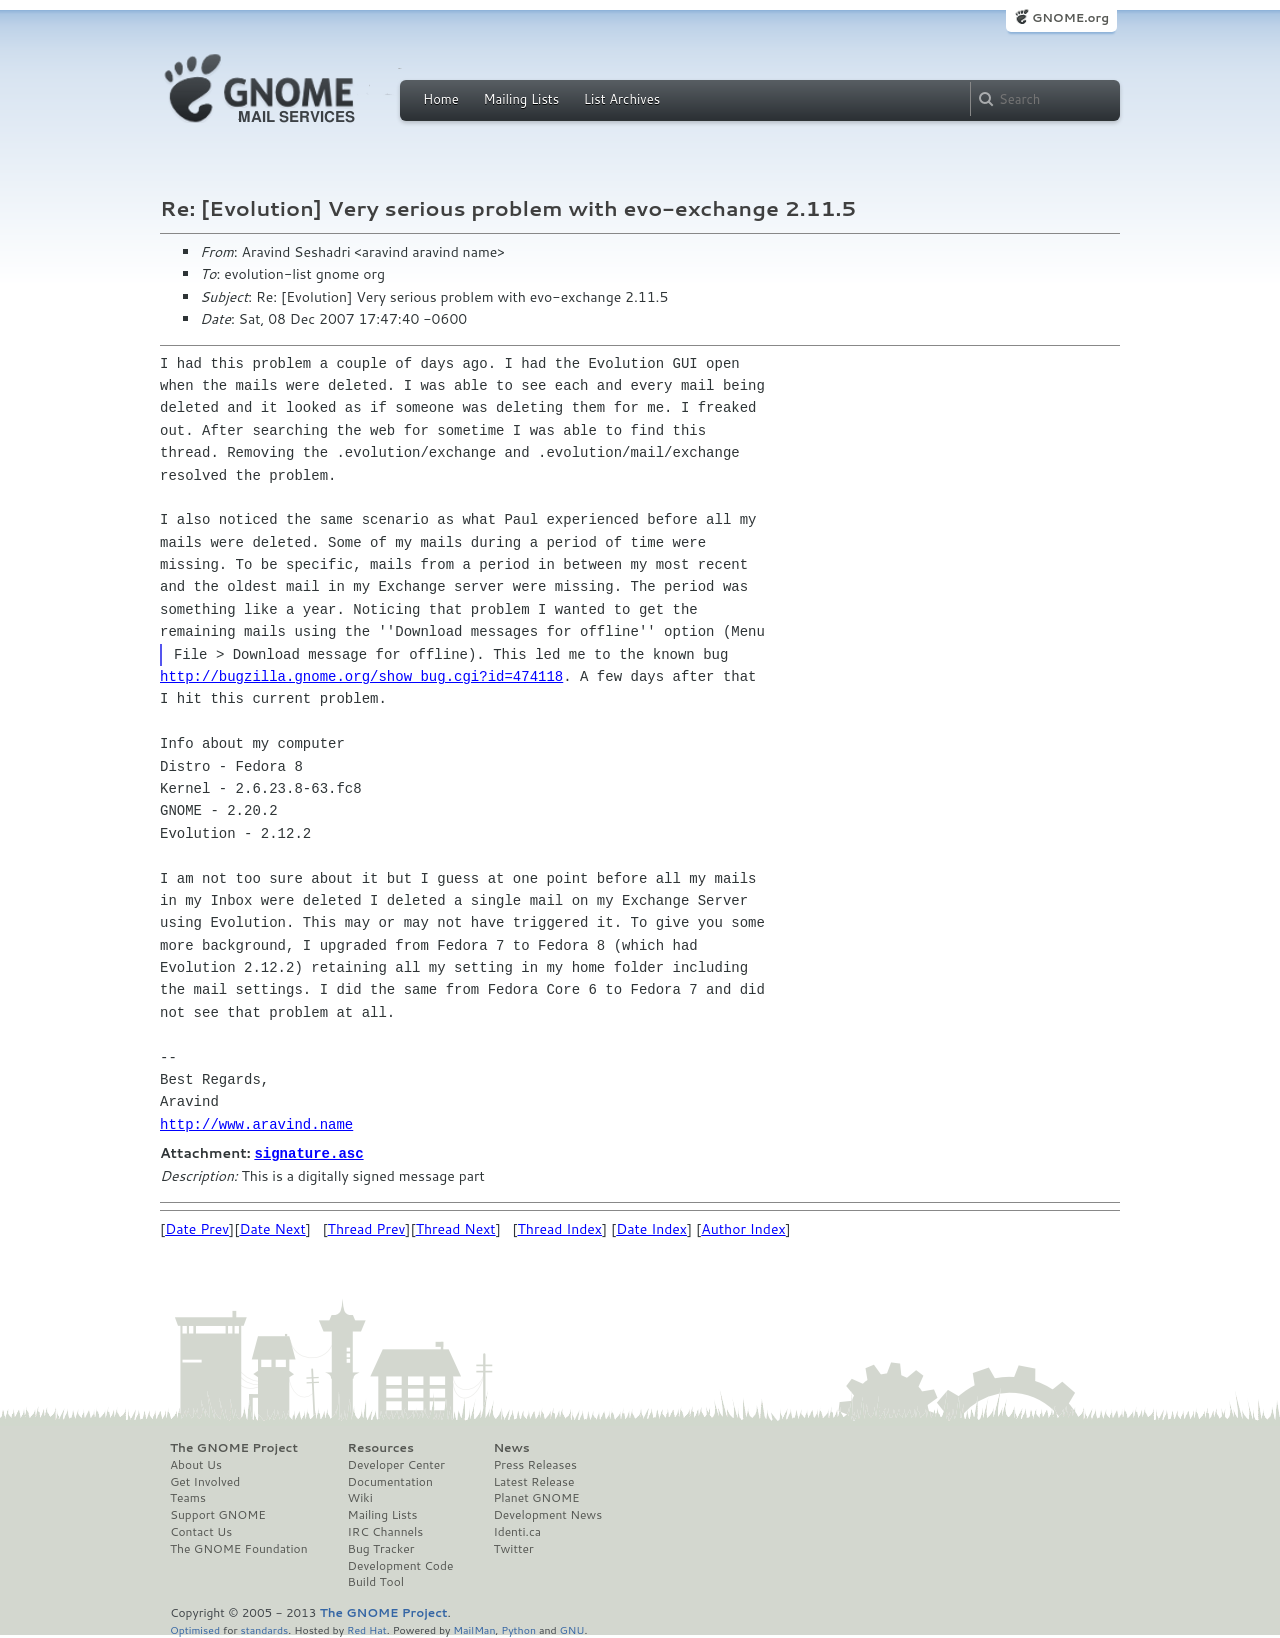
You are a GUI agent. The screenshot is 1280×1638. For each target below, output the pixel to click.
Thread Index (560, 1228)
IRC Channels (386, 1531)
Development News (547, 1514)
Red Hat (367, 1628)
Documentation (390, 1481)
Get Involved (205, 1481)
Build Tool (376, 1581)
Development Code (401, 1565)
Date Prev (197, 1228)
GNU (572, 1628)
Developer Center (396, 1464)
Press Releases (534, 1464)
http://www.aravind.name (256, 1124)
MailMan (474, 1628)
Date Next (272, 1228)
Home (441, 99)
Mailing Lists (521, 99)
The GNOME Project (234, 1447)
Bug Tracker (381, 1548)
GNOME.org (1070, 17)
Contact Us (201, 1531)
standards (264, 1628)
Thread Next (456, 1228)
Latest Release (533, 1481)
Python (518, 1628)
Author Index (743, 1228)
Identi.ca (517, 1531)
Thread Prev (367, 1228)
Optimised (195, 1628)
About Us (196, 1464)
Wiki (360, 1497)
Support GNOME (218, 1514)
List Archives (622, 99)
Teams (188, 1497)
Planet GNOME (536, 1497)
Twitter (513, 1548)
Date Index (651, 1228)
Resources (381, 1447)
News (511, 1447)
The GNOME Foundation (239, 1548)
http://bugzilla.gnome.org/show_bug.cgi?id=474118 (361, 676)
